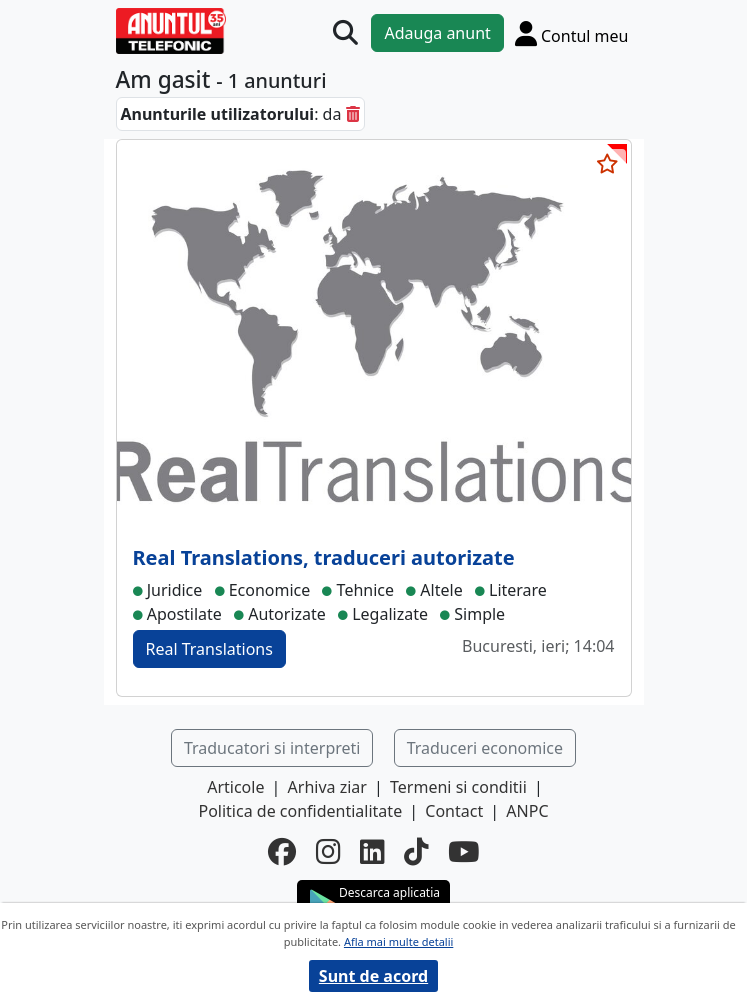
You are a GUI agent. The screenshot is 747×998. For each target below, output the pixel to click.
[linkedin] (372, 852)
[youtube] (463, 852)
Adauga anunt (437, 33)
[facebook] (282, 852)
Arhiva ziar (327, 787)
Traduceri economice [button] (485, 748)
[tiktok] (416, 852)
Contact (454, 811)
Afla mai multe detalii (398, 941)
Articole (235, 787)
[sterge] (353, 114)
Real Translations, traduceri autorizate (324, 557)
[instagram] (328, 852)
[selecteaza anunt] (608, 164)
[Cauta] (345, 32)
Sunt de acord (373, 976)
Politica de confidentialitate (300, 811)
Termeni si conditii (458, 787)
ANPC (527, 811)
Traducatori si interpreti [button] (272, 748)
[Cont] (572, 33)
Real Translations (209, 649)
